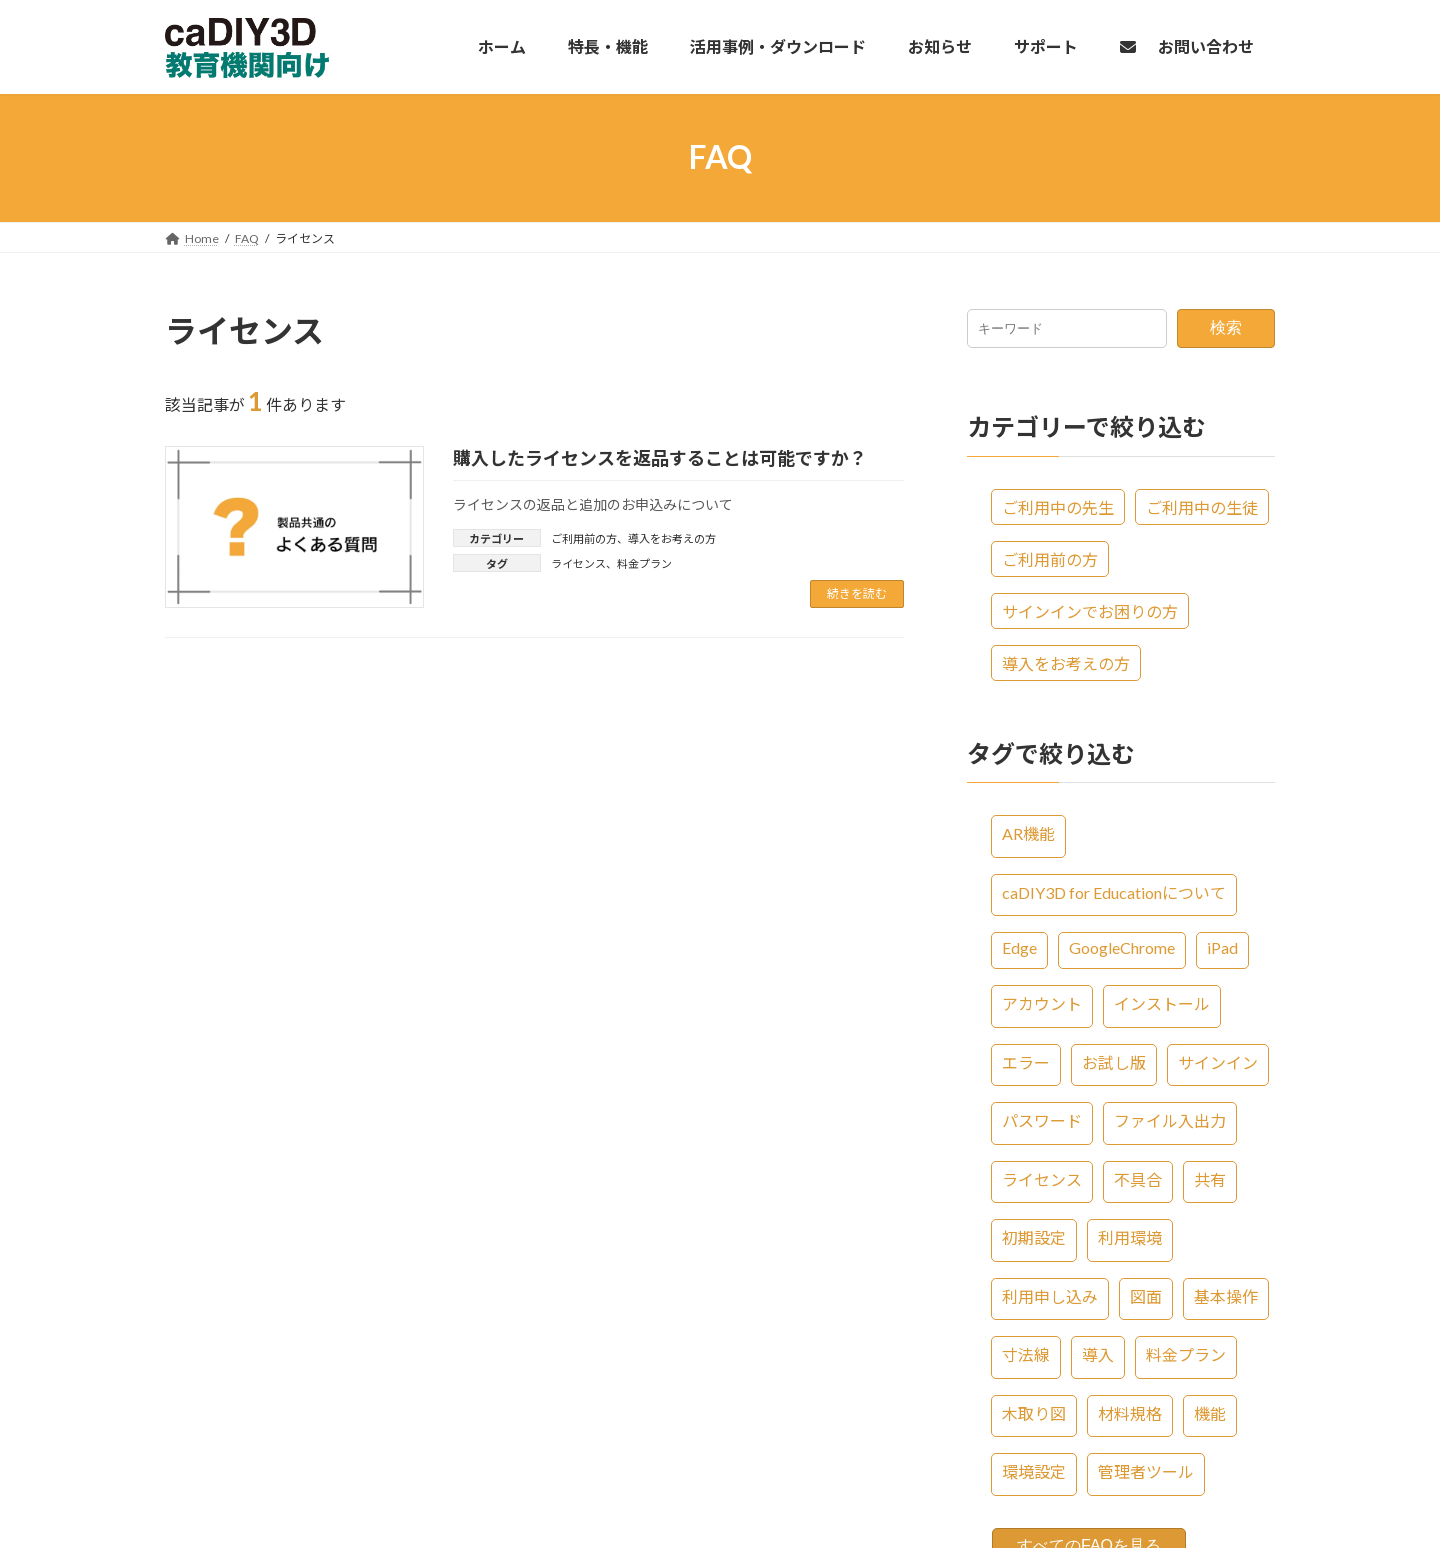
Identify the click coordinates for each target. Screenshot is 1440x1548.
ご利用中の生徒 (1202, 506)
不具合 (1138, 1178)
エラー (1026, 1061)
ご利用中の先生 (1058, 506)
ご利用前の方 (584, 538)
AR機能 (1028, 833)
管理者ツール (1146, 1471)
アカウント (1042, 1003)
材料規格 (1130, 1412)
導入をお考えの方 (672, 538)
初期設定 (1034, 1237)
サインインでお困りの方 (1090, 610)
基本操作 (1226, 1295)
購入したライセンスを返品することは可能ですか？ (660, 458)
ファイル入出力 (1170, 1120)
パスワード (1042, 1120)
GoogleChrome (1122, 947)
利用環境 (1130, 1237)
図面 (1146, 1295)
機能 (1210, 1412)
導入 (1098, 1354)
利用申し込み (1050, 1295)
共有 (1210, 1178)
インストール (1162, 1003)
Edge (1019, 947)
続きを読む (857, 593)
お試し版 (1114, 1061)
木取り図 (1034, 1412)
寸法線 (1026, 1354)
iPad (1222, 947)
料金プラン (644, 563)
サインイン (1218, 1061)
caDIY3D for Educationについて (1114, 891)
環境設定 (1034, 1471)
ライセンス (578, 563)
